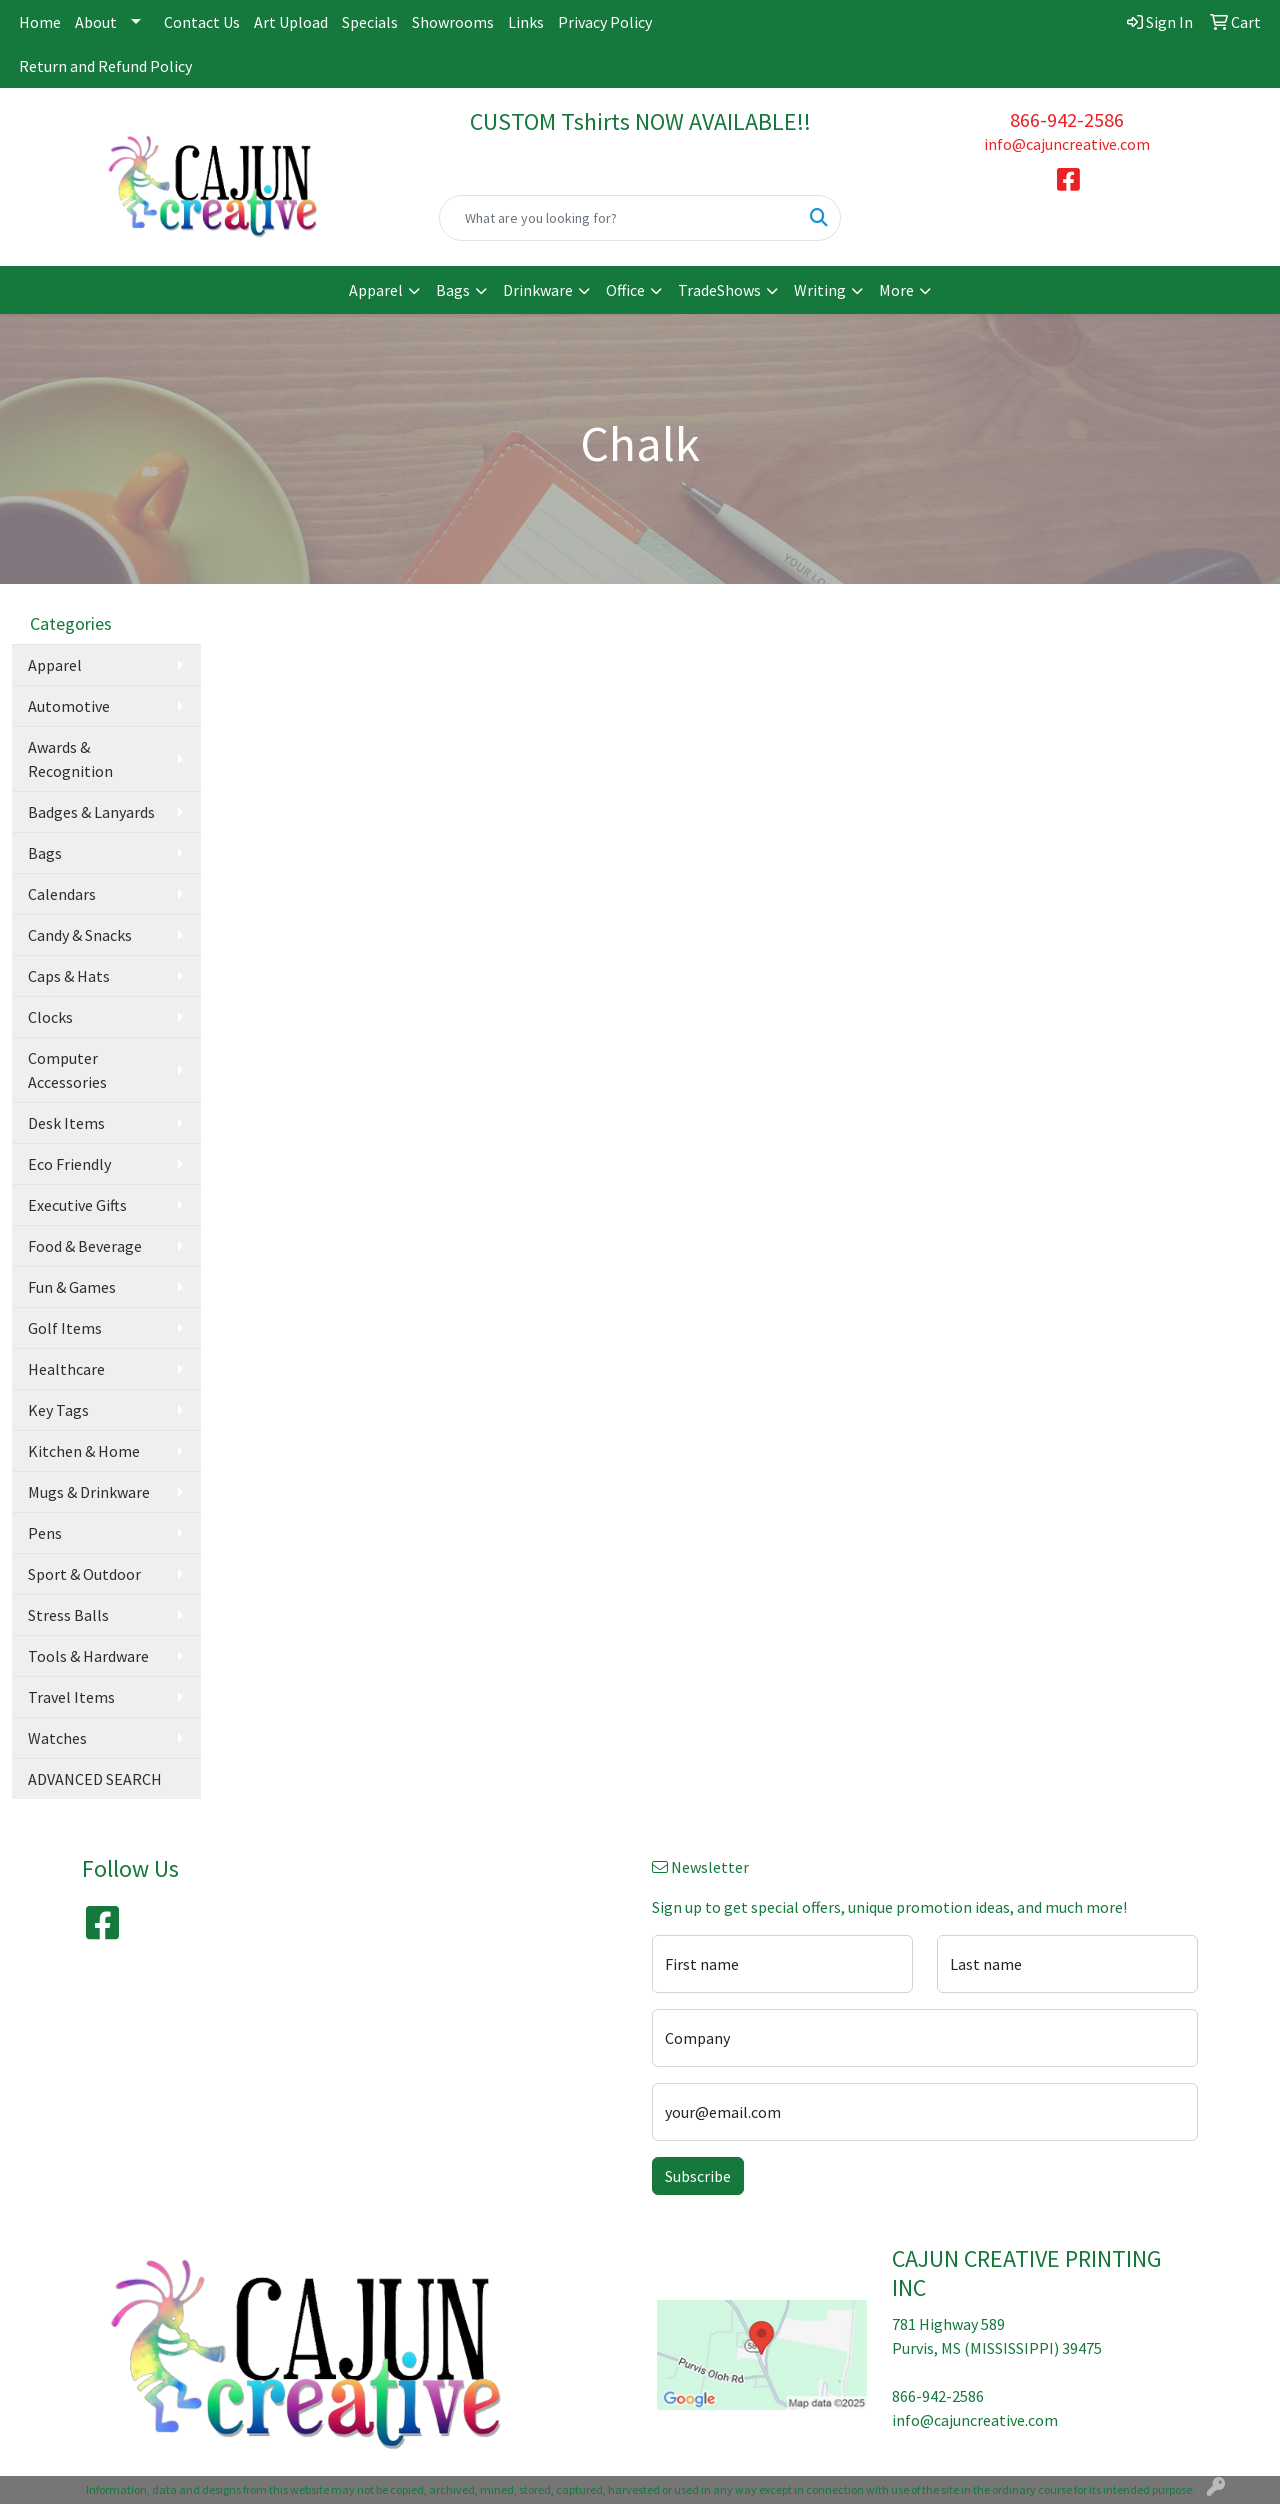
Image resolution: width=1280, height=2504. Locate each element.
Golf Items (65, 1328)
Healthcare (66, 1369)
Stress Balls (68, 1615)
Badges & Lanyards (91, 812)
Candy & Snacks (80, 935)
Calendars (62, 894)
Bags (453, 290)
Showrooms (453, 22)
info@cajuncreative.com (1067, 144)
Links (526, 22)
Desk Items (66, 1123)
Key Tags (58, 1410)
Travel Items (71, 1697)
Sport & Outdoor (84, 1574)
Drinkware (538, 290)
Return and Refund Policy (105, 66)
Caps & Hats (69, 976)
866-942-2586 (1067, 119)
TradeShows (719, 290)
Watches (57, 1738)
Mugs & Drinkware (89, 1492)
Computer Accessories (67, 1070)
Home (40, 22)
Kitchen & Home (84, 1451)
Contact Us (202, 22)
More (896, 290)
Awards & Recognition (70, 759)
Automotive (69, 706)
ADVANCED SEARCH (95, 1779)
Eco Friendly (69, 1164)
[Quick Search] (619, 218)
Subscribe (698, 2176)
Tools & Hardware (88, 1656)
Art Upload (291, 22)
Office (625, 290)
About (96, 22)
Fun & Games (72, 1287)
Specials (370, 22)
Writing (820, 290)
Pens (45, 1533)
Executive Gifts (77, 1205)
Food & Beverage (85, 1246)
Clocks (50, 1017)
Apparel (376, 290)
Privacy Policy (605, 22)
